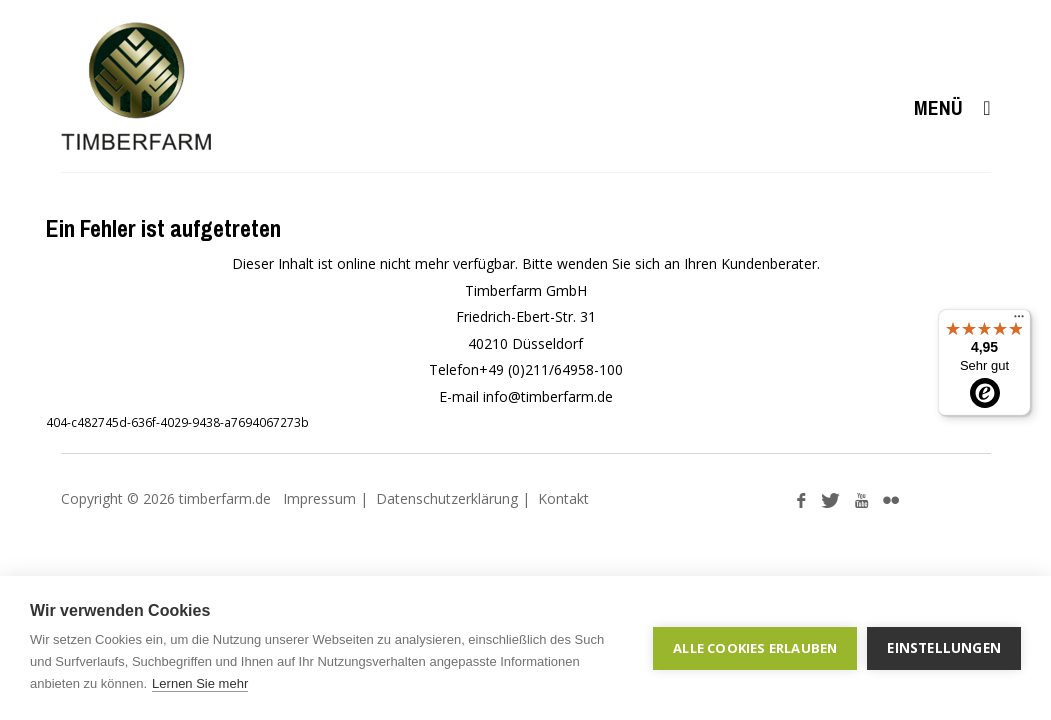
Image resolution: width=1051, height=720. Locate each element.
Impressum (319, 498)
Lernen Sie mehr (200, 683)
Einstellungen (944, 648)
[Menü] (1019, 321)
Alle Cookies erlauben (755, 648)
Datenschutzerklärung (447, 498)
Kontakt (563, 498)
